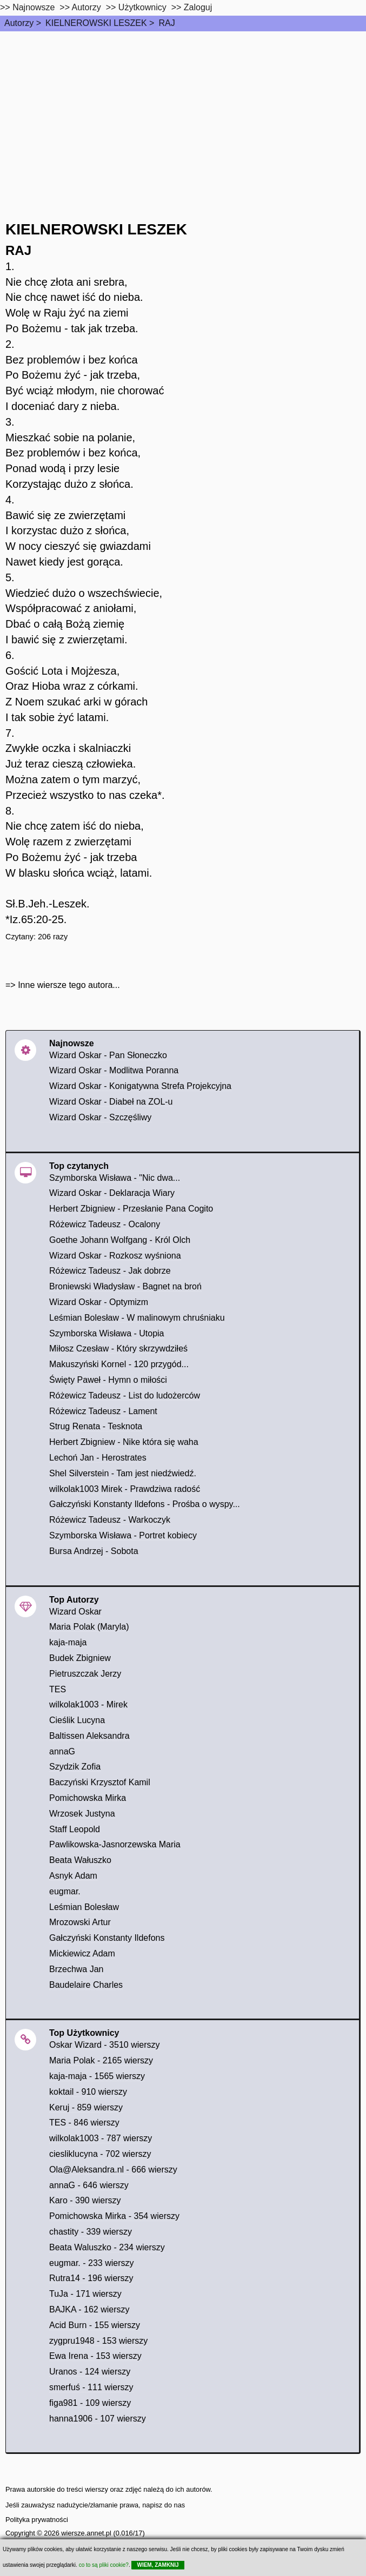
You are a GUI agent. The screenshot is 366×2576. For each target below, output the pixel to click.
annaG (62, 1751)
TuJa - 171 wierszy (85, 2293)
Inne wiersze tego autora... (69, 985)
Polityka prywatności (36, 2520)
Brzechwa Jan (76, 1969)
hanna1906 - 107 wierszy (97, 2418)
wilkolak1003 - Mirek (88, 1704)
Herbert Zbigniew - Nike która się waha (123, 1442)
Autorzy (19, 23)
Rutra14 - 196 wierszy (91, 2278)
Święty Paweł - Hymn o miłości (108, 1379)
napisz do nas (163, 2505)
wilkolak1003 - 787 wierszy (100, 2138)
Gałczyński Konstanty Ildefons (106, 1937)
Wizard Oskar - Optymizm (98, 1302)
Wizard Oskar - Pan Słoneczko (108, 1055)
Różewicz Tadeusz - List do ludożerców (124, 1395)
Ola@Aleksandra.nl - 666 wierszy (113, 2169)
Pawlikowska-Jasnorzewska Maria (115, 1844)
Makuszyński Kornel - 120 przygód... (119, 1364)
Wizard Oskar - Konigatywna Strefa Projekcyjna (140, 1086)
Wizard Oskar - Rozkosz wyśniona (115, 1255)
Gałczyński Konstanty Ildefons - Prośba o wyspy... (144, 1504)
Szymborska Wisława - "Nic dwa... (114, 1177)
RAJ (166, 23)
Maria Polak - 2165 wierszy (101, 2060)
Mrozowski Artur (80, 1922)
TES (57, 1689)
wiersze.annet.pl (86, 2533)
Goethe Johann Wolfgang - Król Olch (119, 1240)
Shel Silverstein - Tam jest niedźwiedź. (122, 1473)
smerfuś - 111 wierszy (91, 2387)
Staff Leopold (74, 1829)
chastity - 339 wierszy (90, 2231)
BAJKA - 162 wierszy (89, 2309)
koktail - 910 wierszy (88, 2091)
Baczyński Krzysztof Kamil (99, 1782)
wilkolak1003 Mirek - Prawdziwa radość (124, 1489)
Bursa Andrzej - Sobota (93, 1551)
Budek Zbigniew (80, 1658)
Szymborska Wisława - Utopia (106, 1333)
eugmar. (65, 1891)
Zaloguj (198, 7)
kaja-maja (67, 1642)
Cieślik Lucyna (77, 1720)
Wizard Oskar (75, 1611)
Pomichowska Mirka (87, 1797)
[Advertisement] (183, 112)
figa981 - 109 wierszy (90, 2402)
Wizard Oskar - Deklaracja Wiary (112, 1193)
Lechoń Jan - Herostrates (98, 1457)
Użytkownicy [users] (142, 7)
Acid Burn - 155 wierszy (94, 2325)
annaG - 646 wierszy (89, 2185)
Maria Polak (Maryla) (89, 1626)
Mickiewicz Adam (82, 1953)
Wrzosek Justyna (82, 1813)
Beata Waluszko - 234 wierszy (107, 2247)
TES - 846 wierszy (84, 2122)
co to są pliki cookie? (104, 2565)
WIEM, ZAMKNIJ (157, 2565)
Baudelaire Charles (86, 1984)
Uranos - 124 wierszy (89, 2371)
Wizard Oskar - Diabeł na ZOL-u (111, 1101)
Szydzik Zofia (75, 1766)
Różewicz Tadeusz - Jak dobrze (110, 1270)
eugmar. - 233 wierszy (91, 2263)
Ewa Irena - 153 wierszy (95, 2355)
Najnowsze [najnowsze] (33, 7)
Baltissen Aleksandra (89, 1735)
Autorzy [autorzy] (86, 7)
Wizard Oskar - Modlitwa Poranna (113, 1070)
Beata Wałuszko (80, 1860)
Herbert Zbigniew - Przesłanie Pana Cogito (131, 1208)
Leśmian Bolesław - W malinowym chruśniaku (137, 1317)
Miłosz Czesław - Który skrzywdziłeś (118, 1348)
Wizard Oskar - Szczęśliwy (100, 1117)
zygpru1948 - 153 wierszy (98, 2340)
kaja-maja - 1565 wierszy (97, 2076)
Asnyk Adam (73, 1875)
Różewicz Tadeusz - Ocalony (104, 1224)
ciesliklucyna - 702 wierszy (100, 2153)
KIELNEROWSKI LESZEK (96, 23)
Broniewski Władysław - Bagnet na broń (125, 1286)
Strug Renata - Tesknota (95, 1426)
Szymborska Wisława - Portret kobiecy (123, 1535)
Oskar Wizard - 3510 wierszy (104, 2044)
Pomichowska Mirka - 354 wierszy (114, 2216)
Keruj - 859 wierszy (86, 2107)
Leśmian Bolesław (84, 1907)
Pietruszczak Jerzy (85, 1673)
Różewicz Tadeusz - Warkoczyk (109, 1519)
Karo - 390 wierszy (85, 2200)
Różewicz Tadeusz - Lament (103, 1411)
